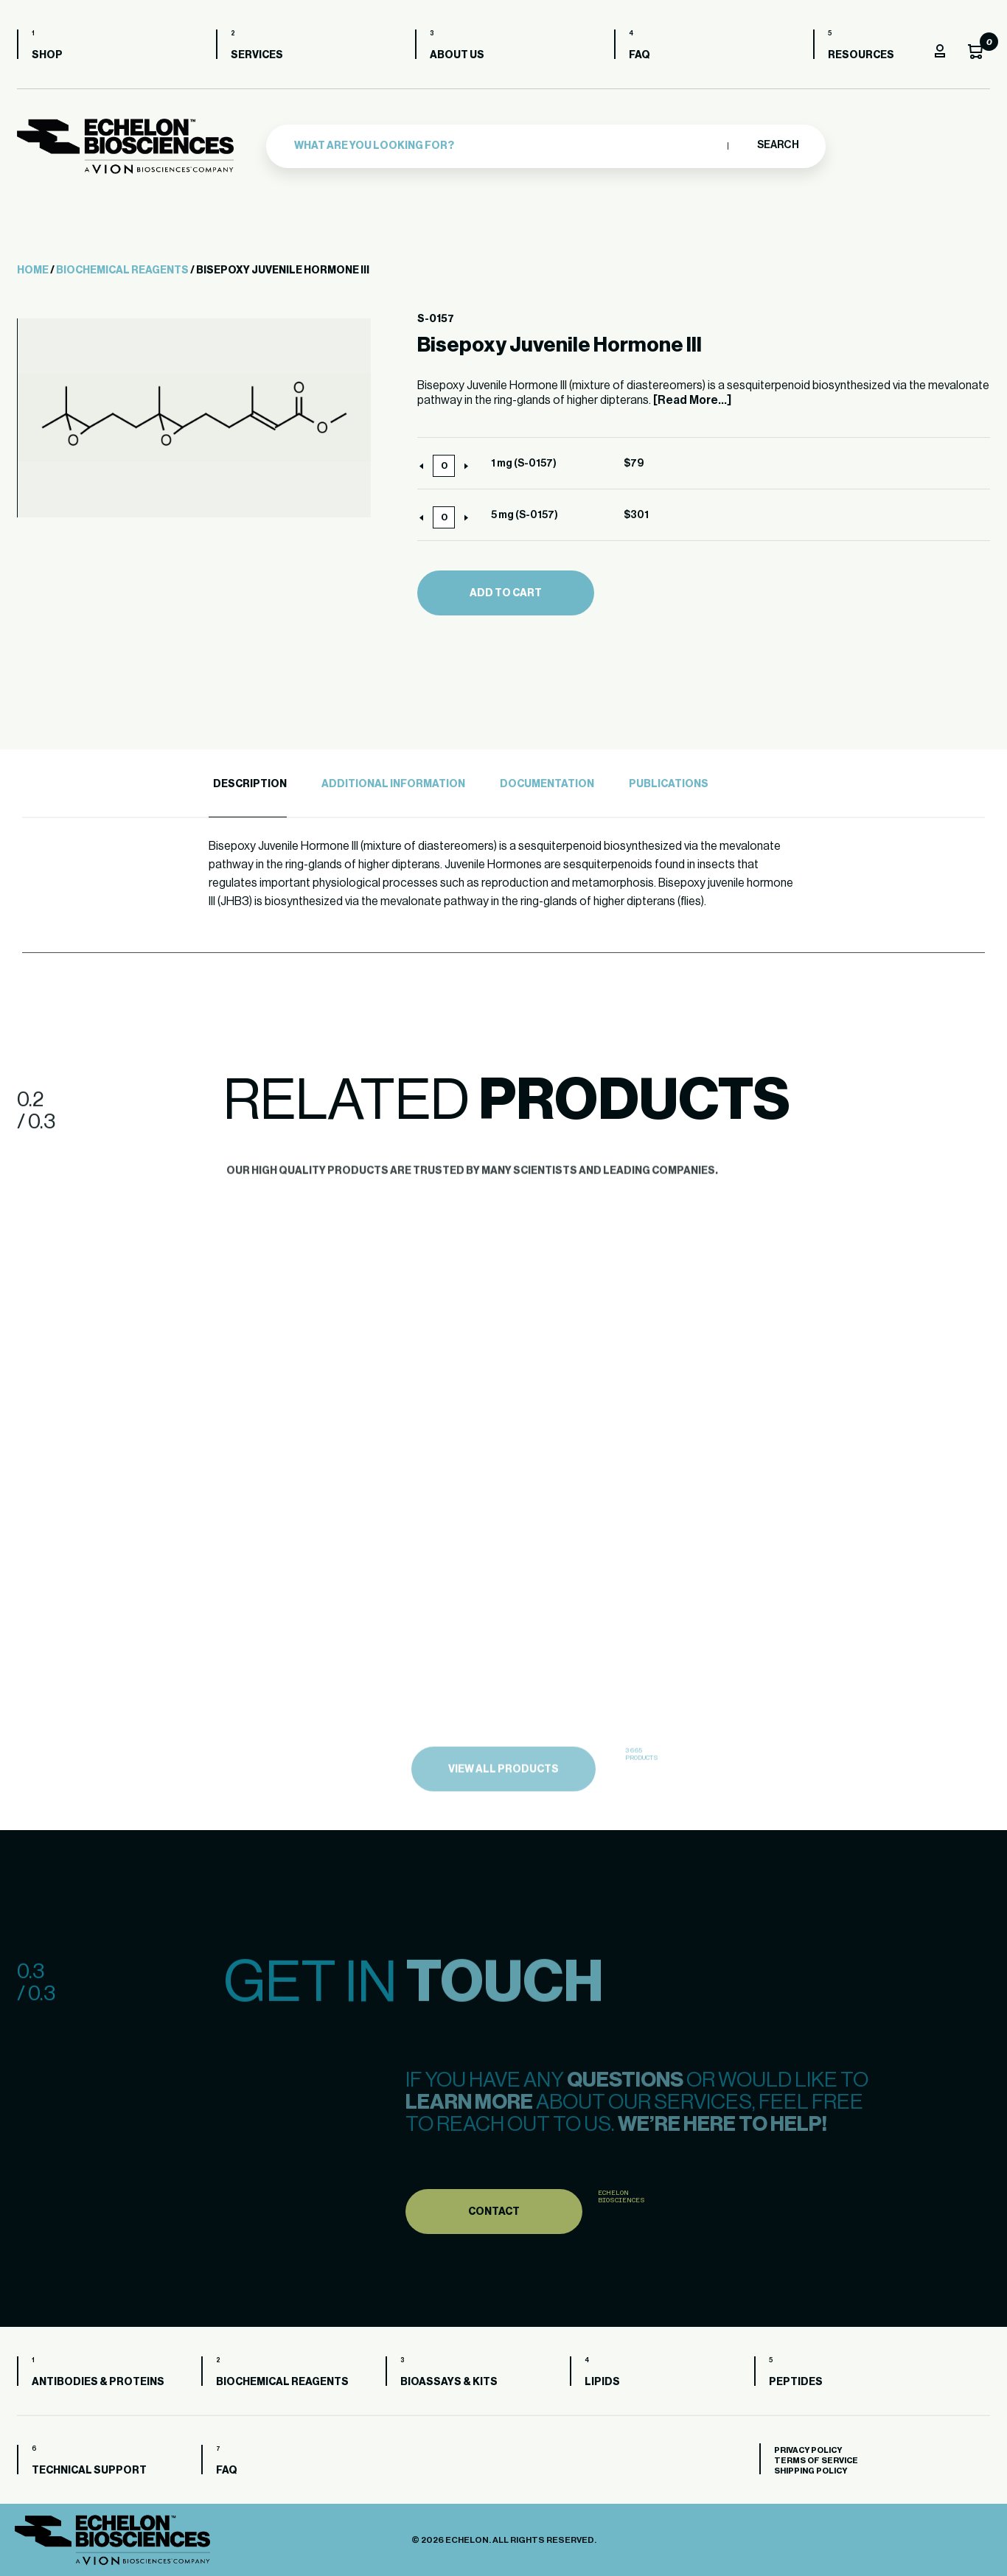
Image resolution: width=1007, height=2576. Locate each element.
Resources (861, 55)
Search (777, 145)
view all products (503, 1809)
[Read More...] (692, 400)
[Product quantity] (444, 466)
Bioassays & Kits (449, 2382)
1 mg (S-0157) (524, 463)
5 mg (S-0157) (524, 515)
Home (33, 270)
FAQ (639, 55)
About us (457, 55)
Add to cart (506, 593)
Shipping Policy (810, 2471)
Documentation (547, 784)
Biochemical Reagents (122, 270)
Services (257, 55)
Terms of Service (816, 2461)
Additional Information (393, 784)
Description (250, 784)
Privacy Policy (808, 2450)
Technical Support (89, 2470)
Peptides (796, 2382)
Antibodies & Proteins (98, 2382)
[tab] (248, 784)
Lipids (602, 2382)
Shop (47, 55)
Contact (494, 2248)
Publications (668, 784)
